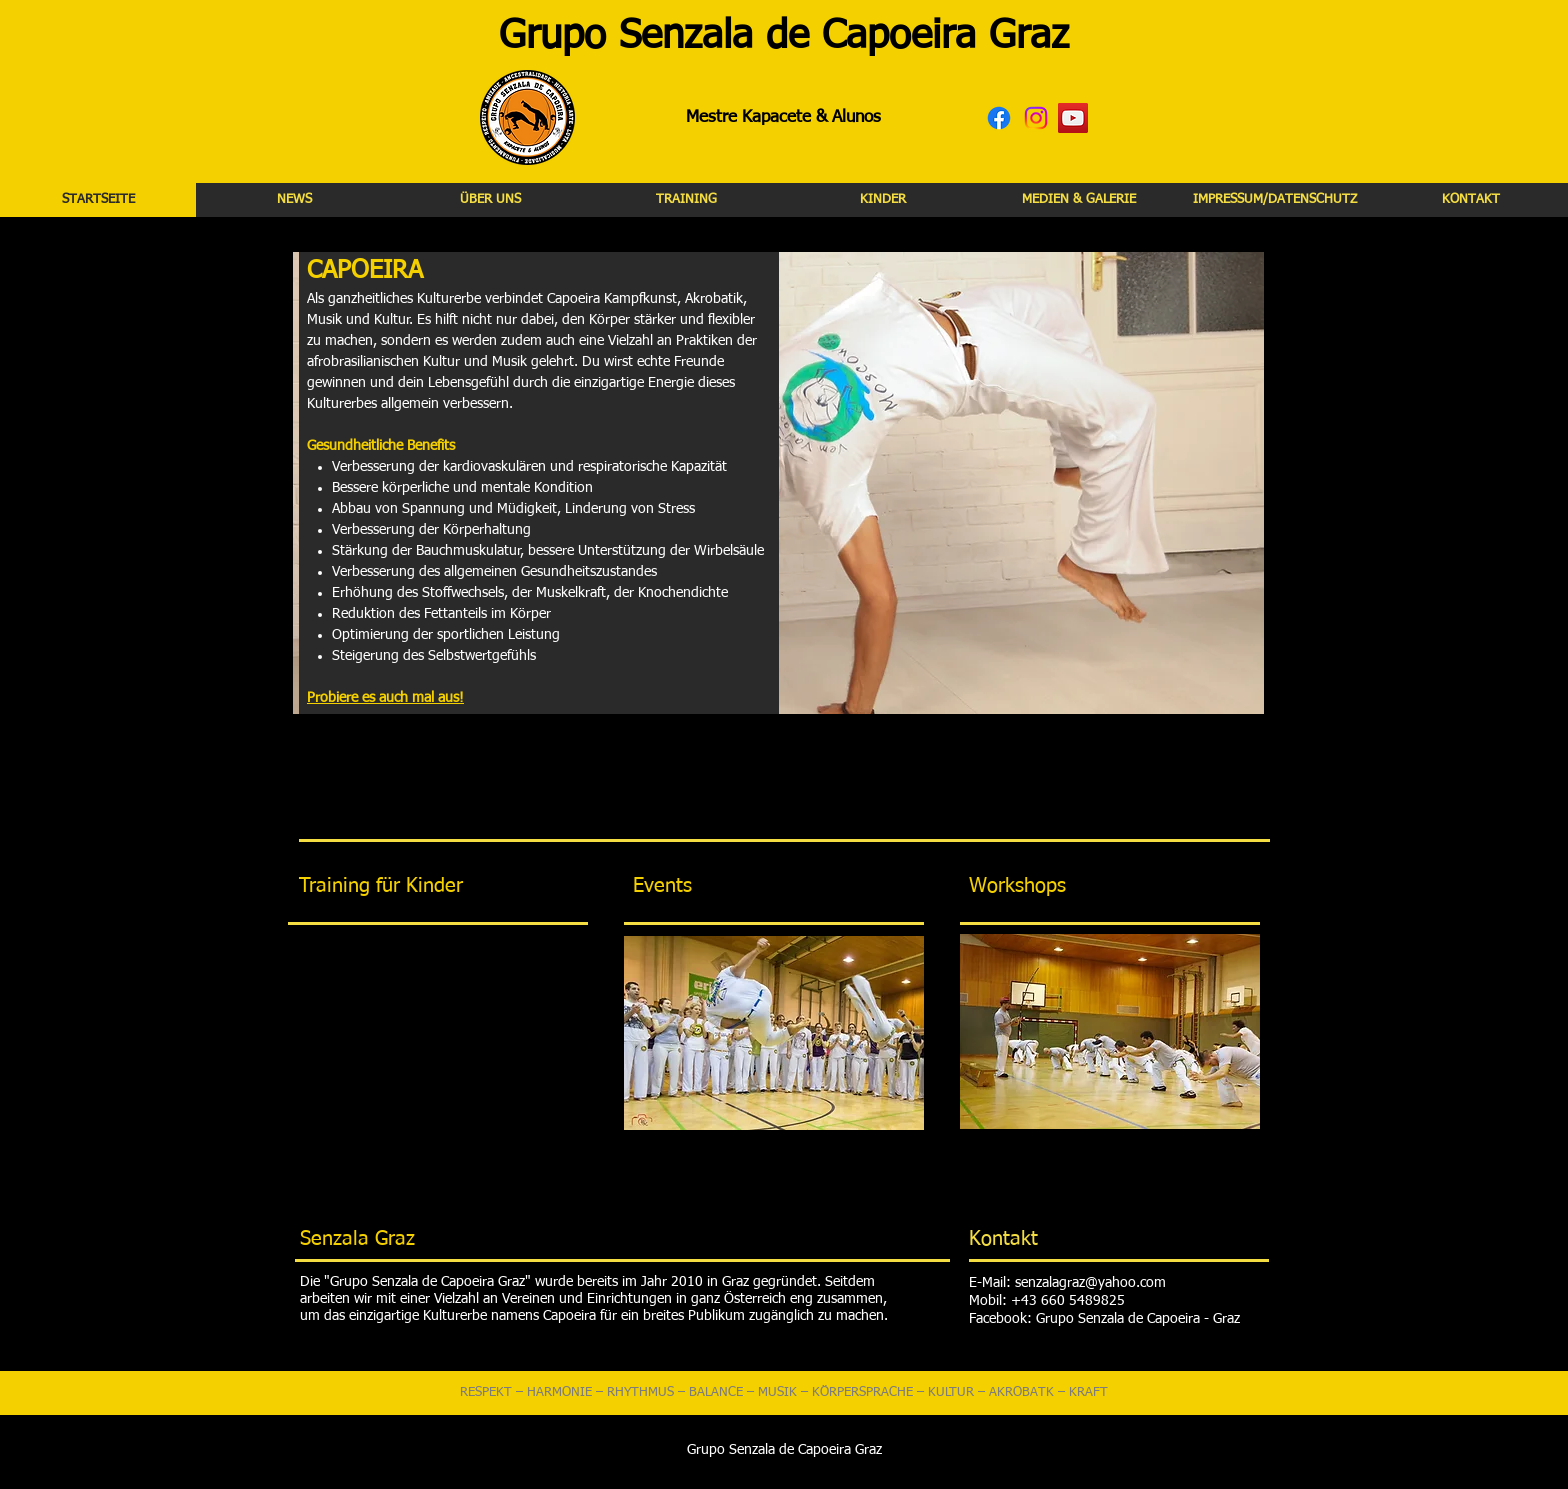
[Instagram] (1036, 118)
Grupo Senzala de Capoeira (737, 37)
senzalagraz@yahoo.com (1090, 1283)
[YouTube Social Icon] (1073, 118)
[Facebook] (999, 118)
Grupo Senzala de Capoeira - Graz (1138, 1319)
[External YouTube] (438, 1046)
